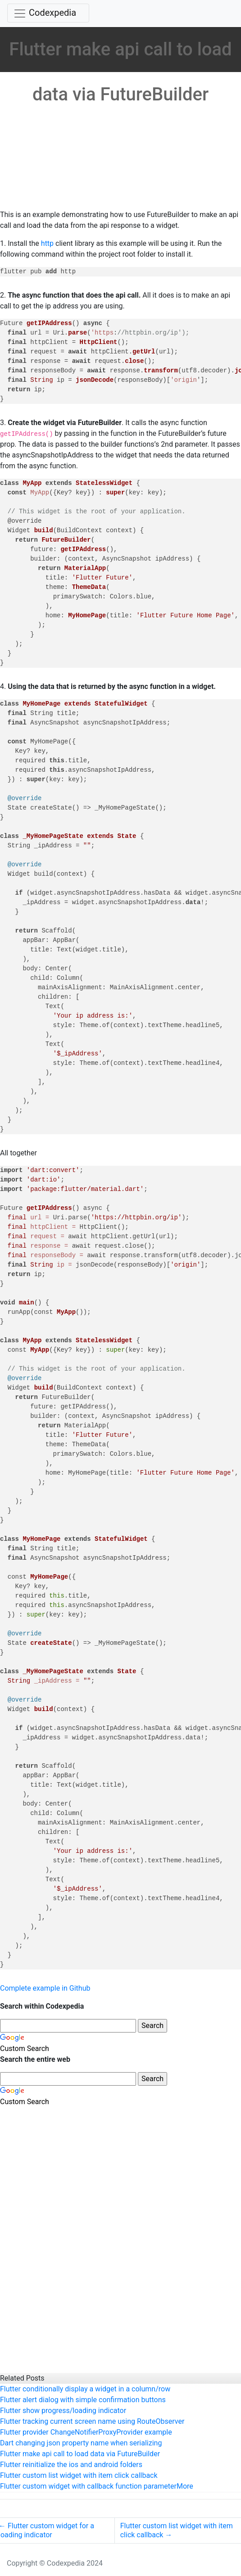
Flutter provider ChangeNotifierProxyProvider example (86, 2432)
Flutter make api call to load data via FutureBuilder (80, 2453)
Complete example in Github (45, 1988)
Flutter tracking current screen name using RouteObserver (92, 2421)
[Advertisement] (117, 142)
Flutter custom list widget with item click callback (79, 2475)
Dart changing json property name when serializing (81, 2443)
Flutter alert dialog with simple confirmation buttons (83, 2399)
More (185, 2486)
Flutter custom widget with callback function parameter (88, 2486)
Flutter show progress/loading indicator (63, 2410)
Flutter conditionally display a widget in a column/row (85, 2389)
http (47, 243)
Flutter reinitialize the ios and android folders (71, 2464)
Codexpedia (52, 12)
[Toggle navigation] (48, 13)
